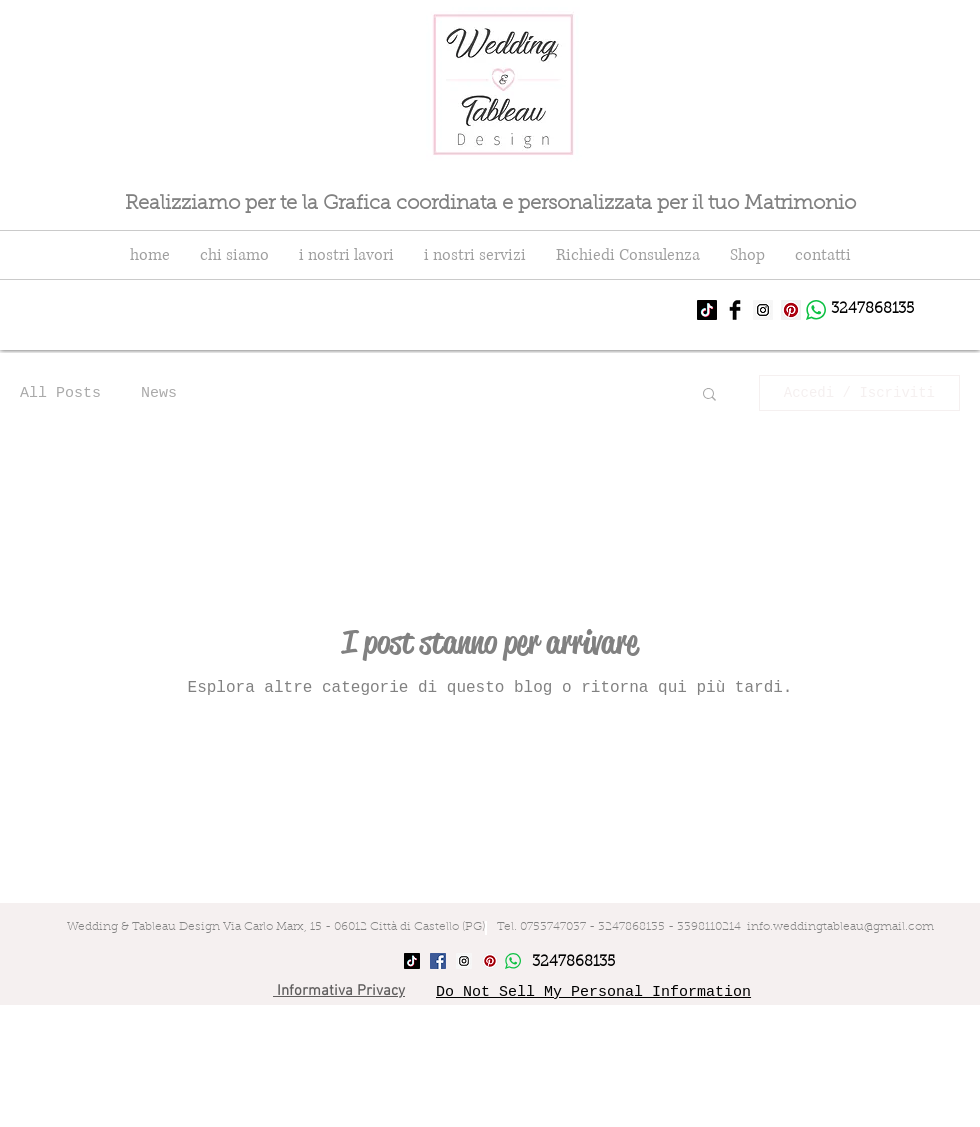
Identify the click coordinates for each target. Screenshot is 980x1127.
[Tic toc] (707, 310)
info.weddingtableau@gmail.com (840, 927)
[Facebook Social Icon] (438, 961)
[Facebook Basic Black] (735, 310)
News (159, 393)
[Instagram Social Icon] (763, 310)
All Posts (60, 393)
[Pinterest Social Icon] (791, 310)
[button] (709, 395)
